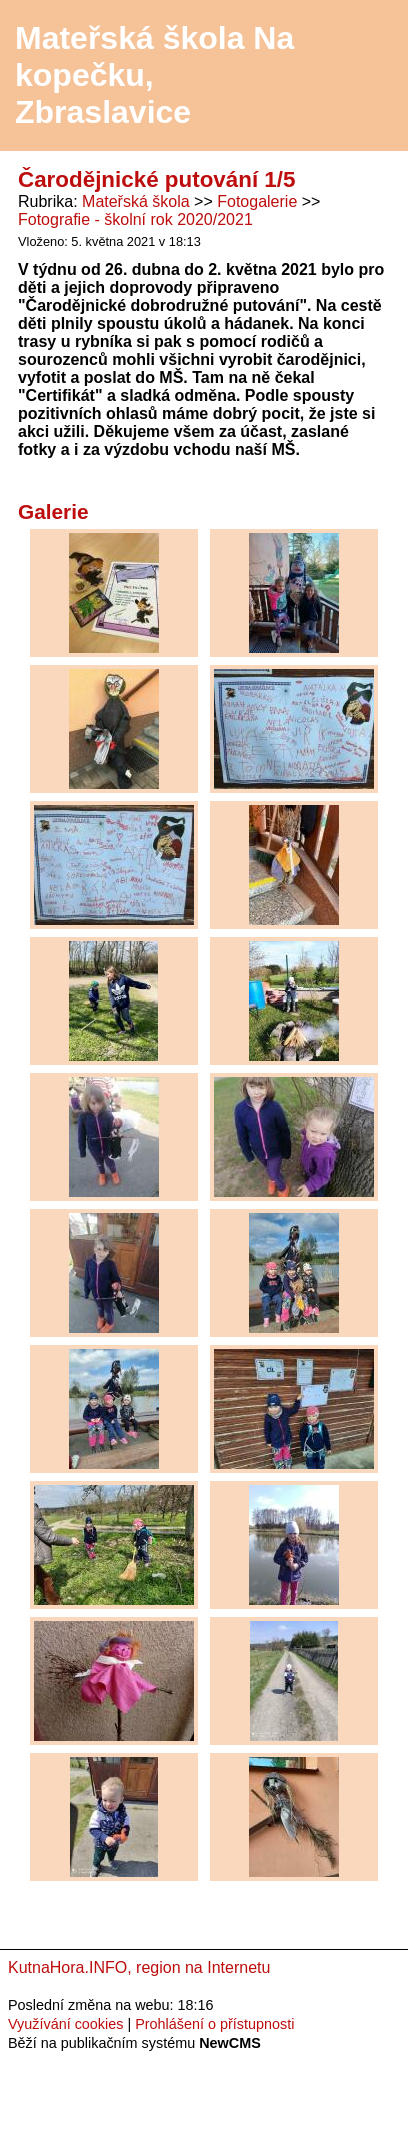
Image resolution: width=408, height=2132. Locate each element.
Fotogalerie (257, 201)
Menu (367, 76)
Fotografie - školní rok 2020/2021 (135, 219)
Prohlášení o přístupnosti (214, 2024)
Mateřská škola (136, 201)
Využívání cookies (65, 2024)
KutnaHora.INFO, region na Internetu (139, 1967)
